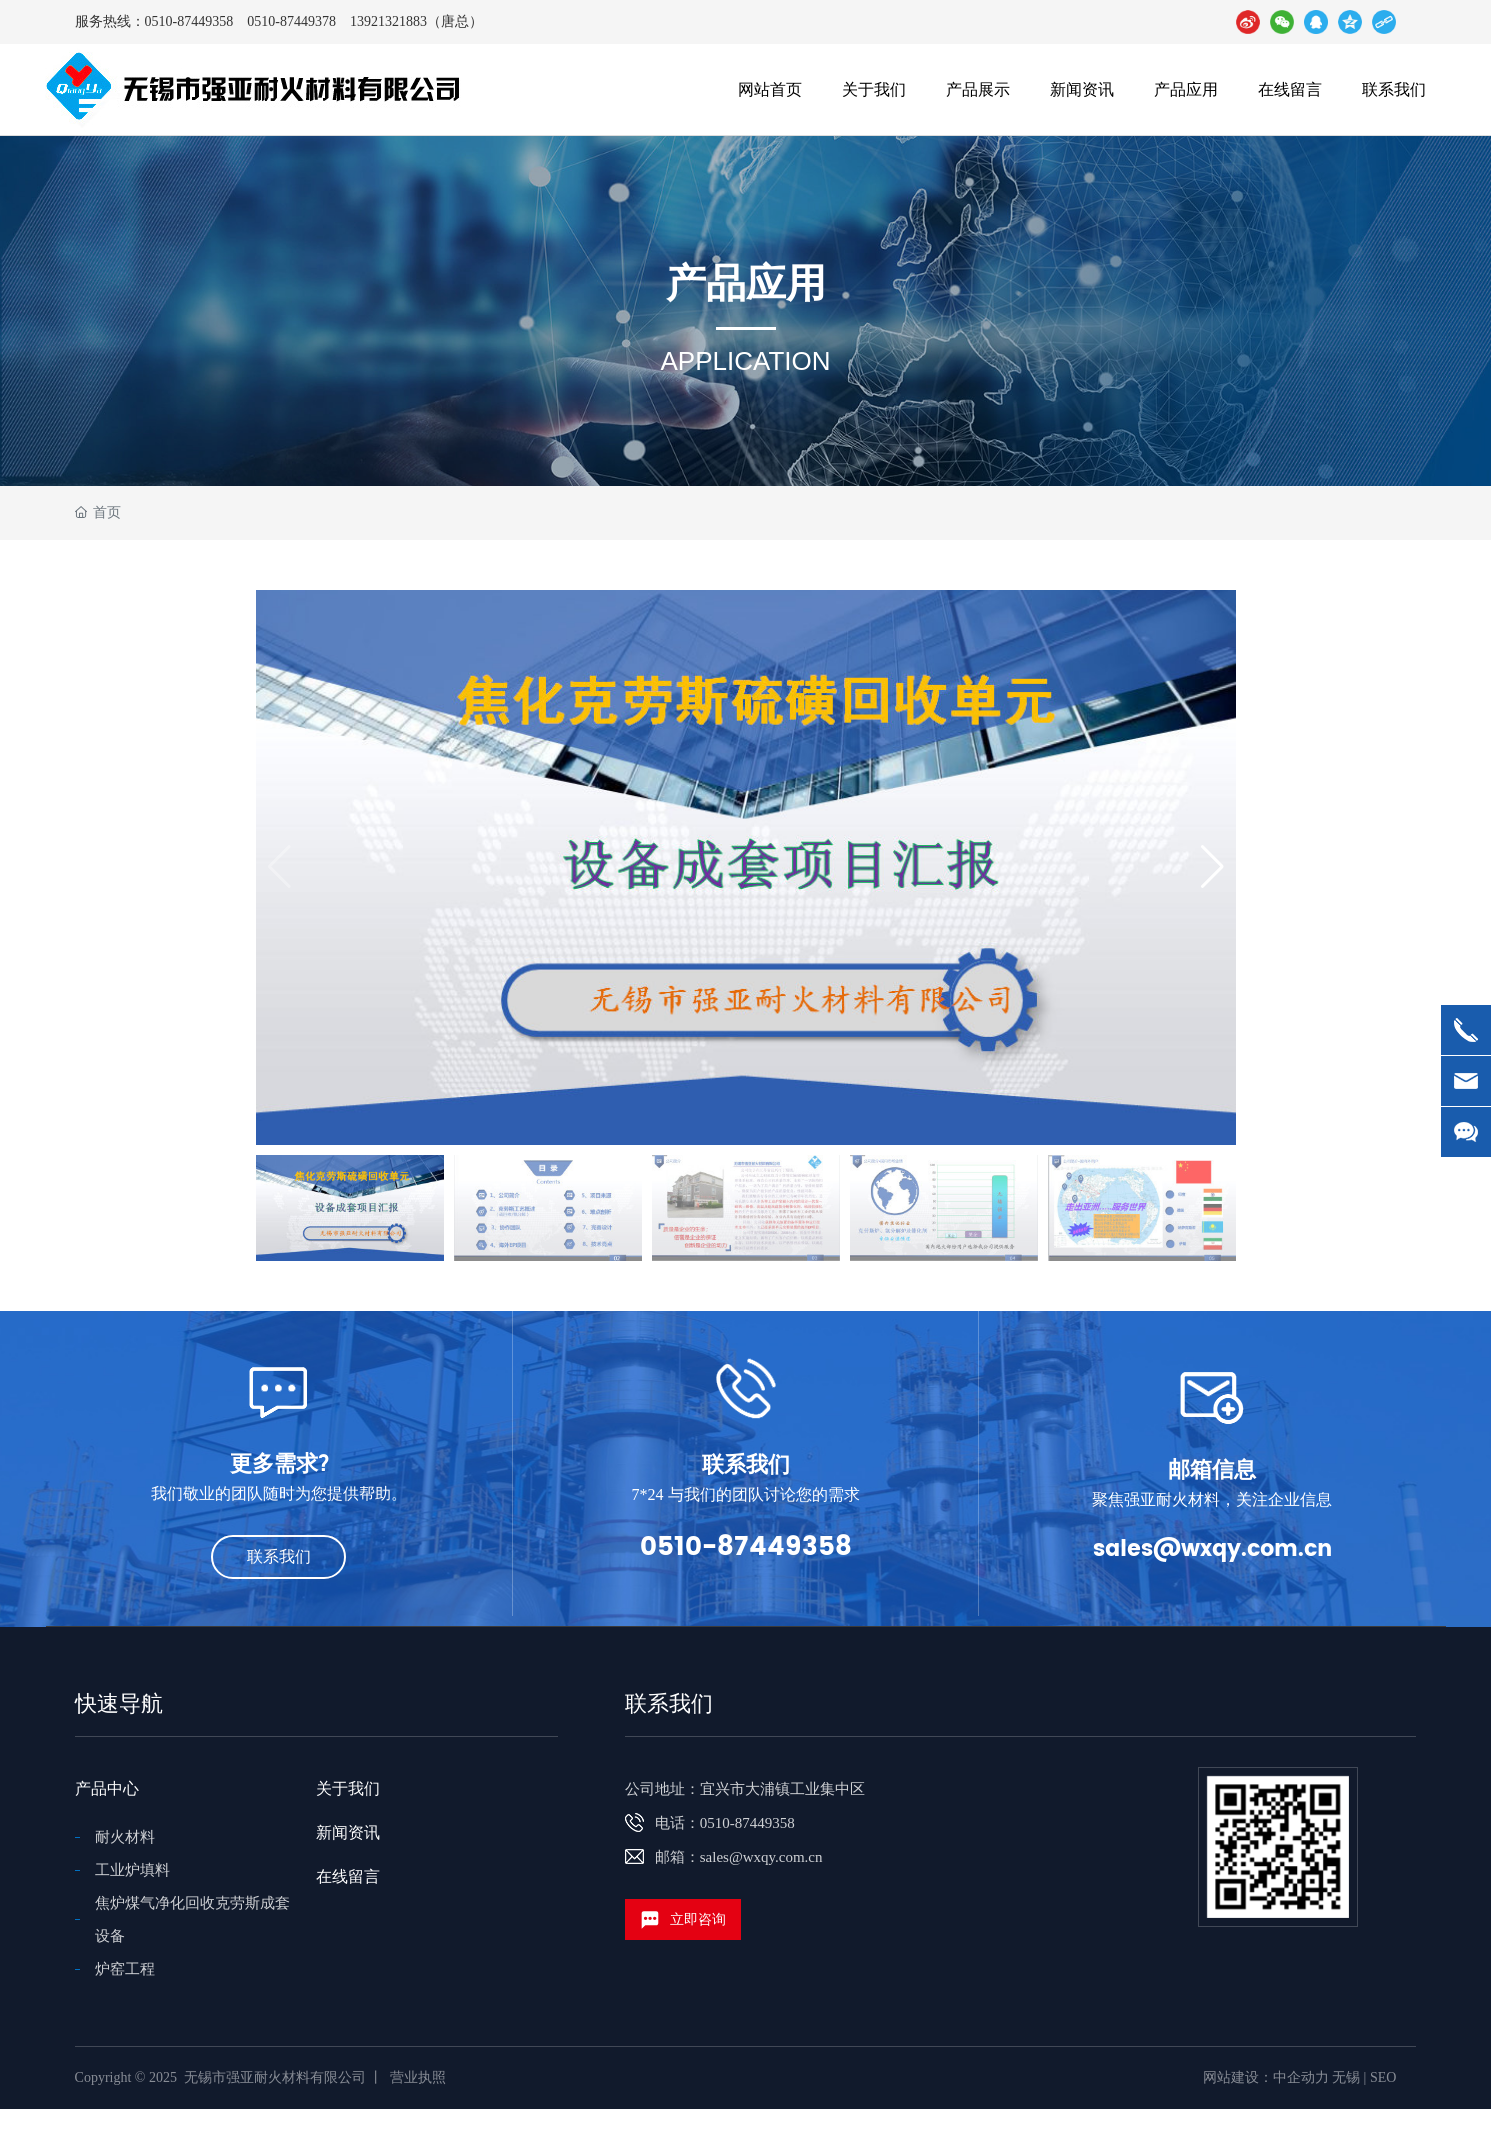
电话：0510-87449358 (725, 1823)
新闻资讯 (348, 1832)
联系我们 (669, 1703)
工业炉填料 (132, 1870)
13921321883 (388, 21)
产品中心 (107, 1788)
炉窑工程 (125, 1969)
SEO (1383, 2077)
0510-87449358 (189, 21)
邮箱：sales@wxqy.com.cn (739, 1857)
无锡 (1346, 2077)
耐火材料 (125, 1837)
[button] (1212, 867)
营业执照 (418, 2077)
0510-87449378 (291, 21)
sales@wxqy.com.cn (1212, 1549)
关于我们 (348, 1788)
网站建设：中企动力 (1266, 2077)
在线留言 (348, 1876)
